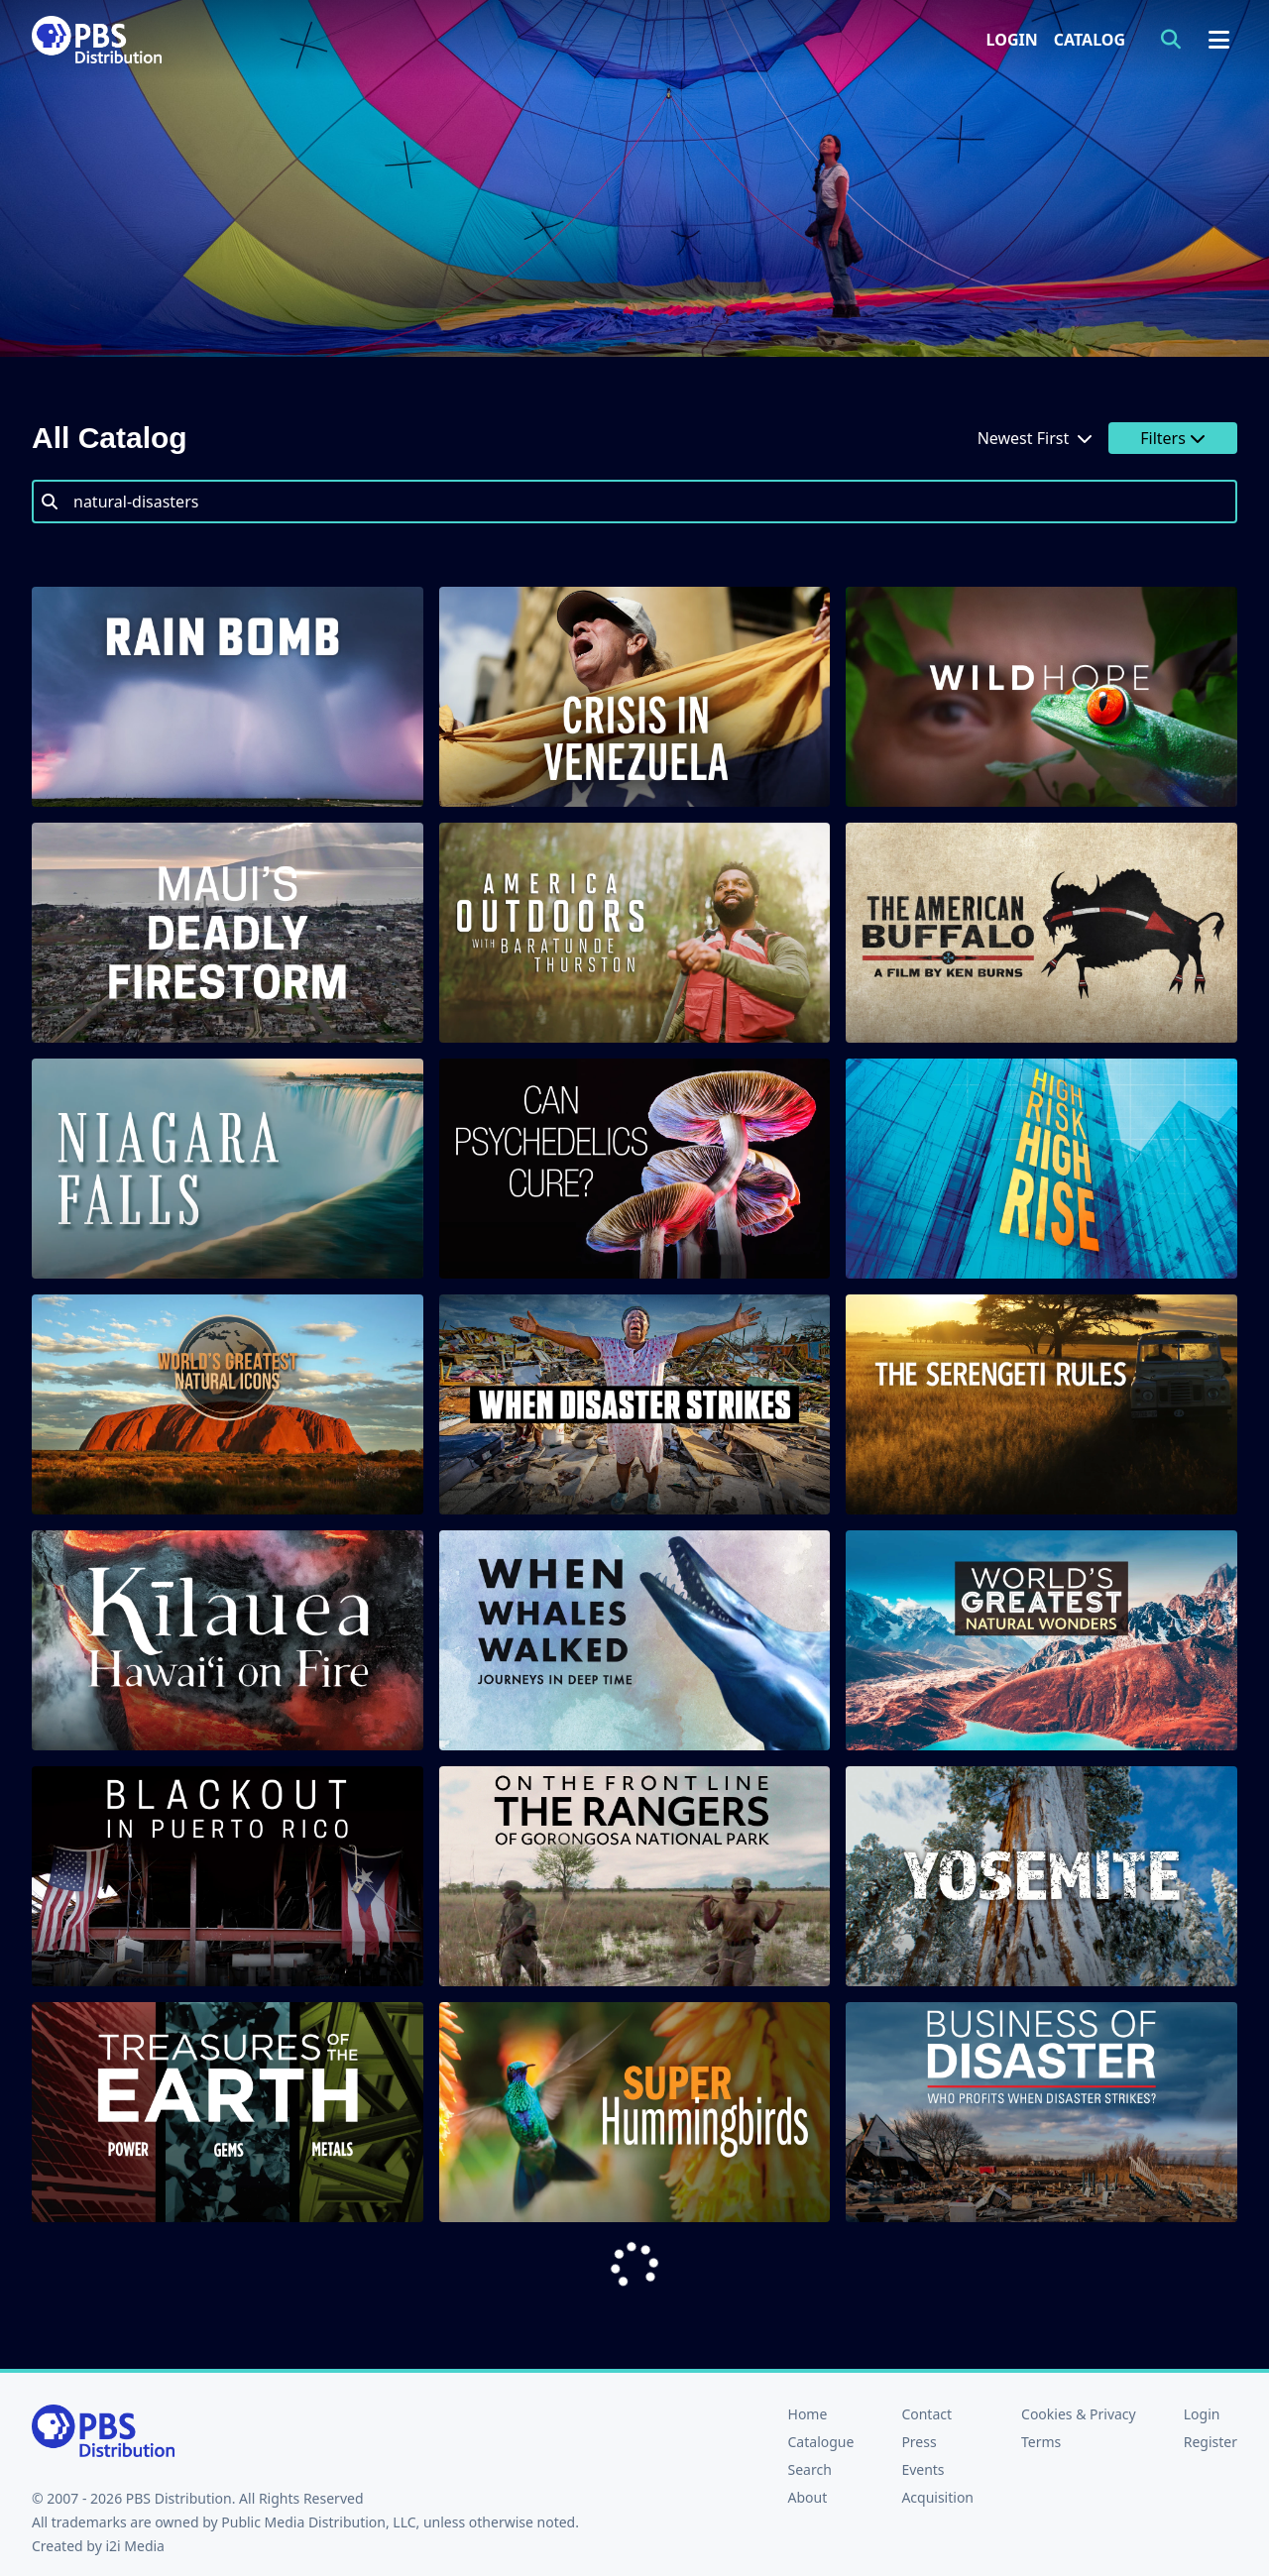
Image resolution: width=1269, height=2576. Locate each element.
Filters (1173, 438)
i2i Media (135, 2545)
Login (1012, 40)
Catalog (1089, 40)
